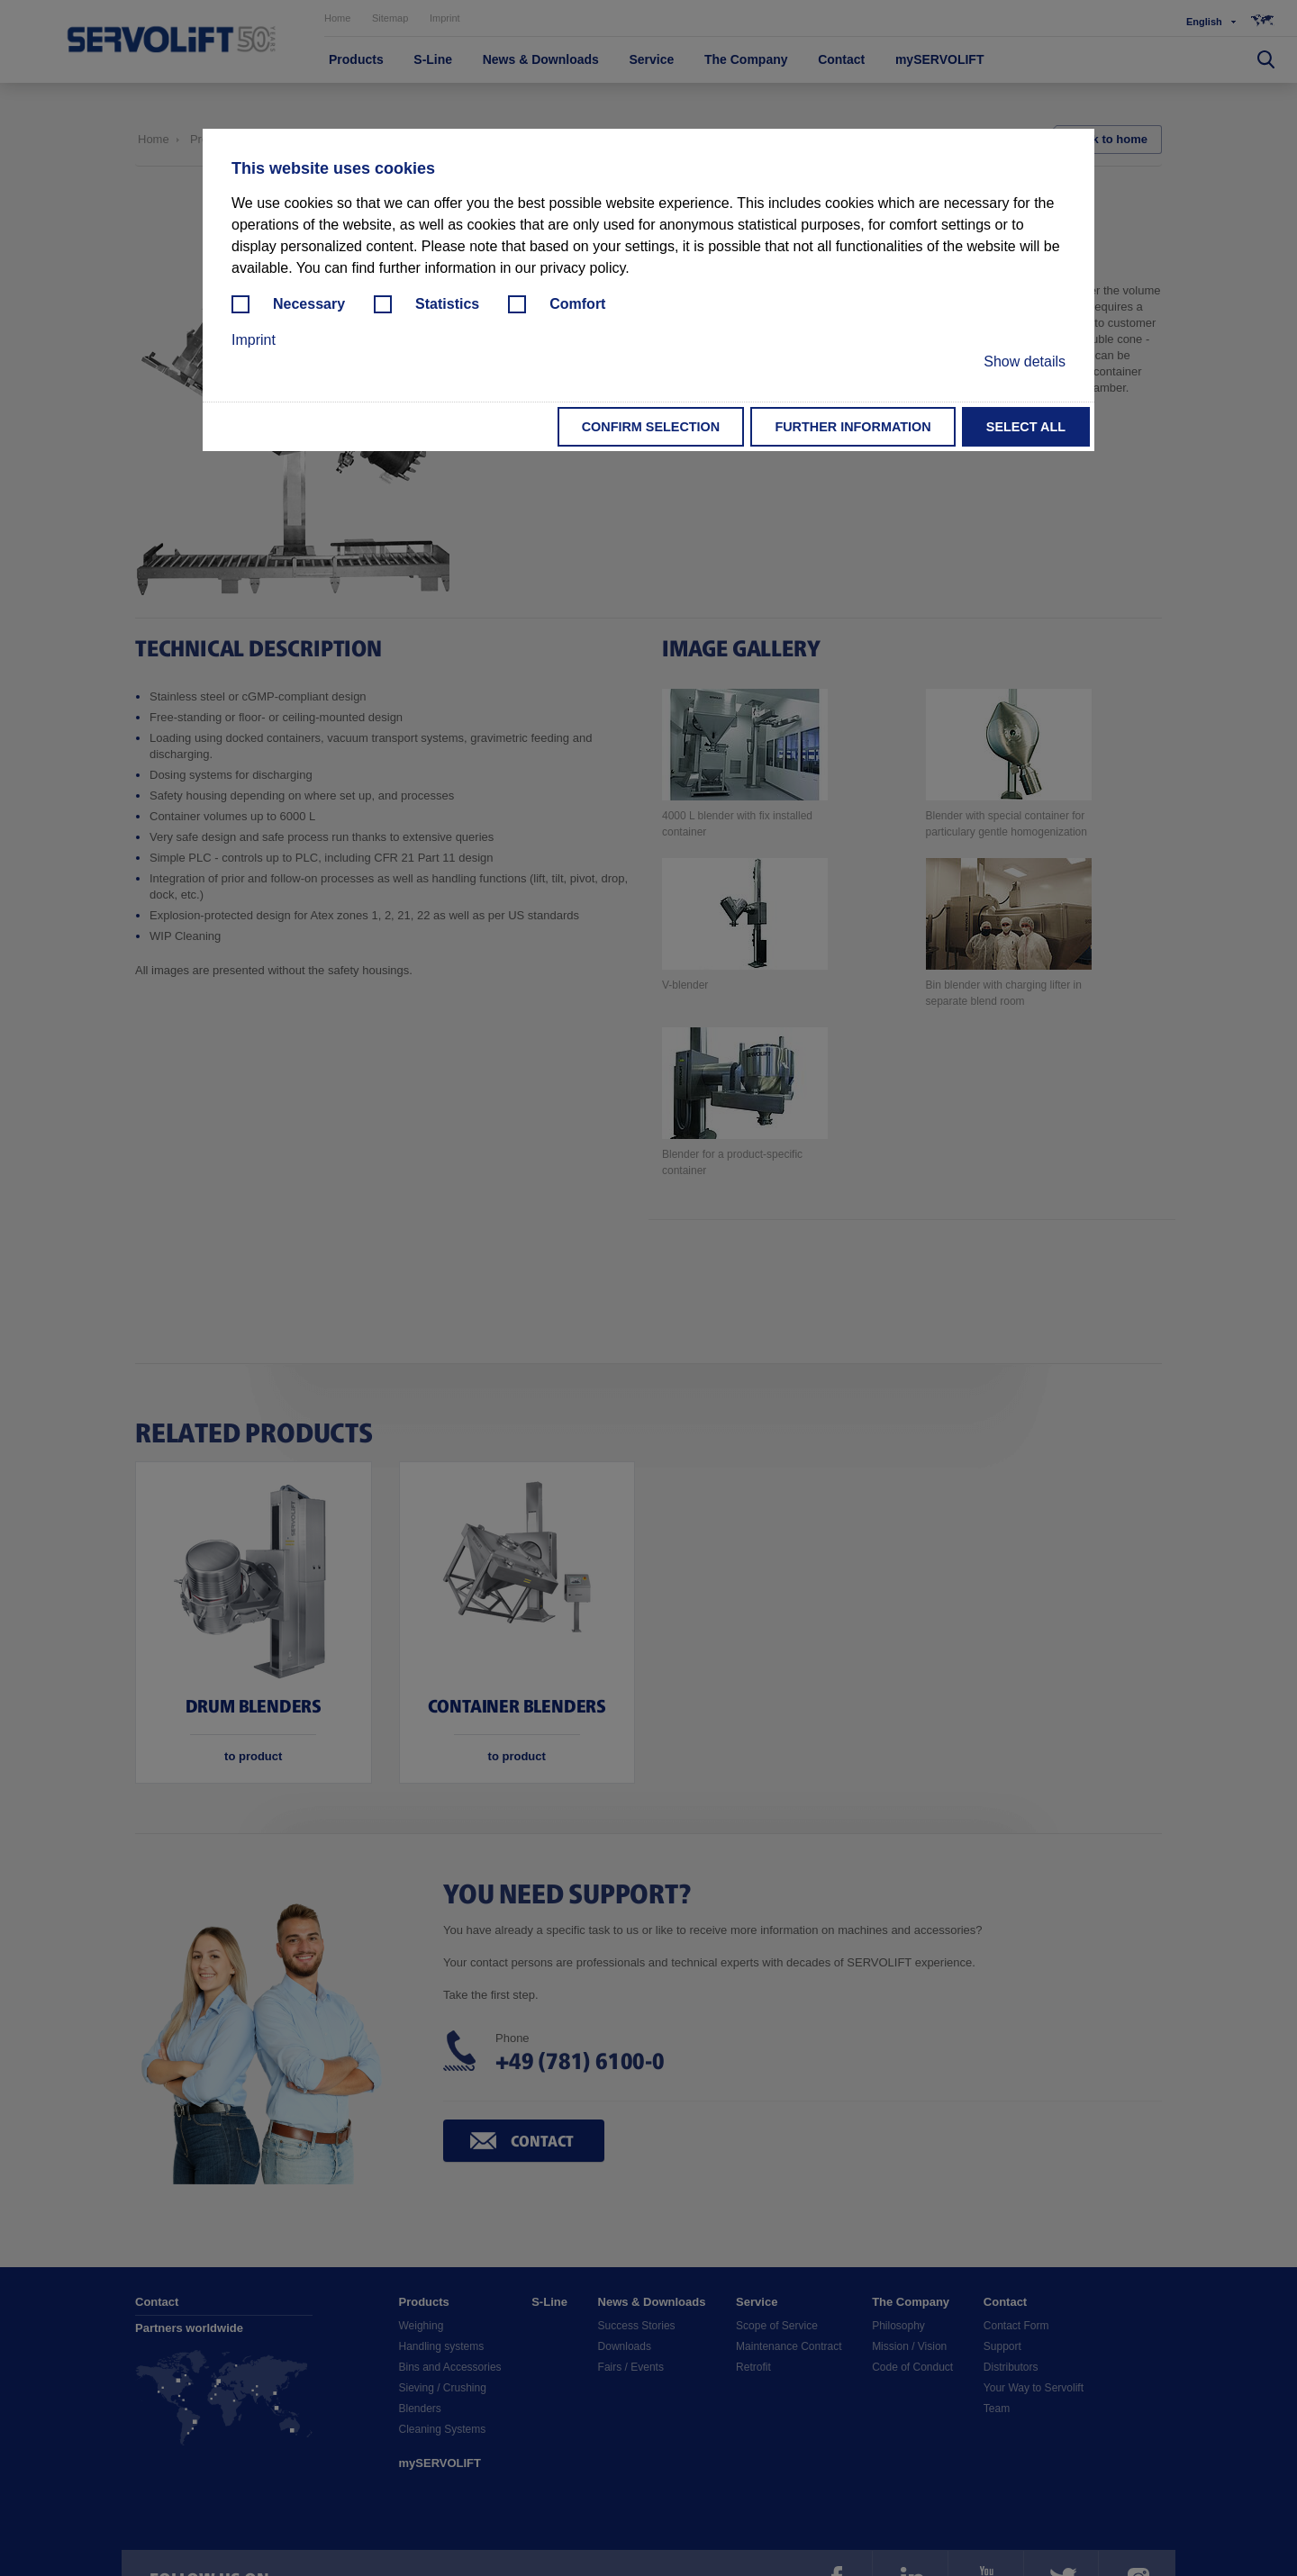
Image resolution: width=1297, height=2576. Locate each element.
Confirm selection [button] (651, 427)
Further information (852, 427)
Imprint (253, 340)
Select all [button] (1026, 427)
